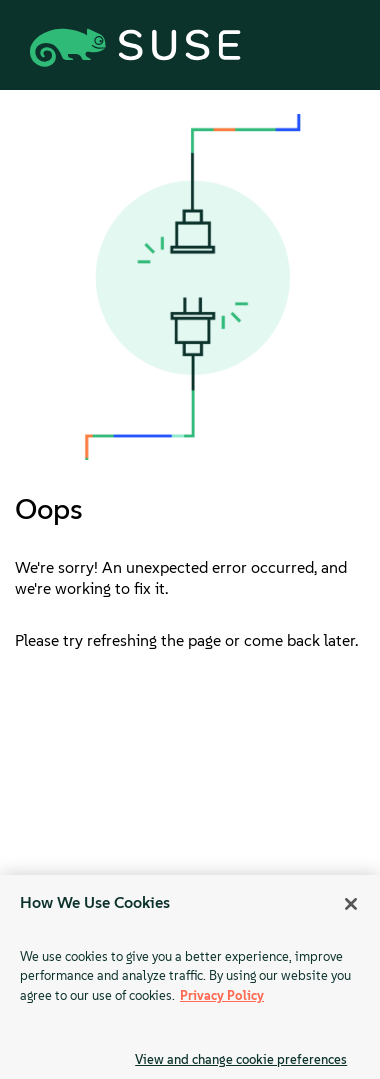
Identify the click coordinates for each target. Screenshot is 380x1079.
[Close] (351, 904)
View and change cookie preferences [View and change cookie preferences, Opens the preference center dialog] (241, 1059)
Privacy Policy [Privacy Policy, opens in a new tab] (222, 995)
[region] (190, 977)
